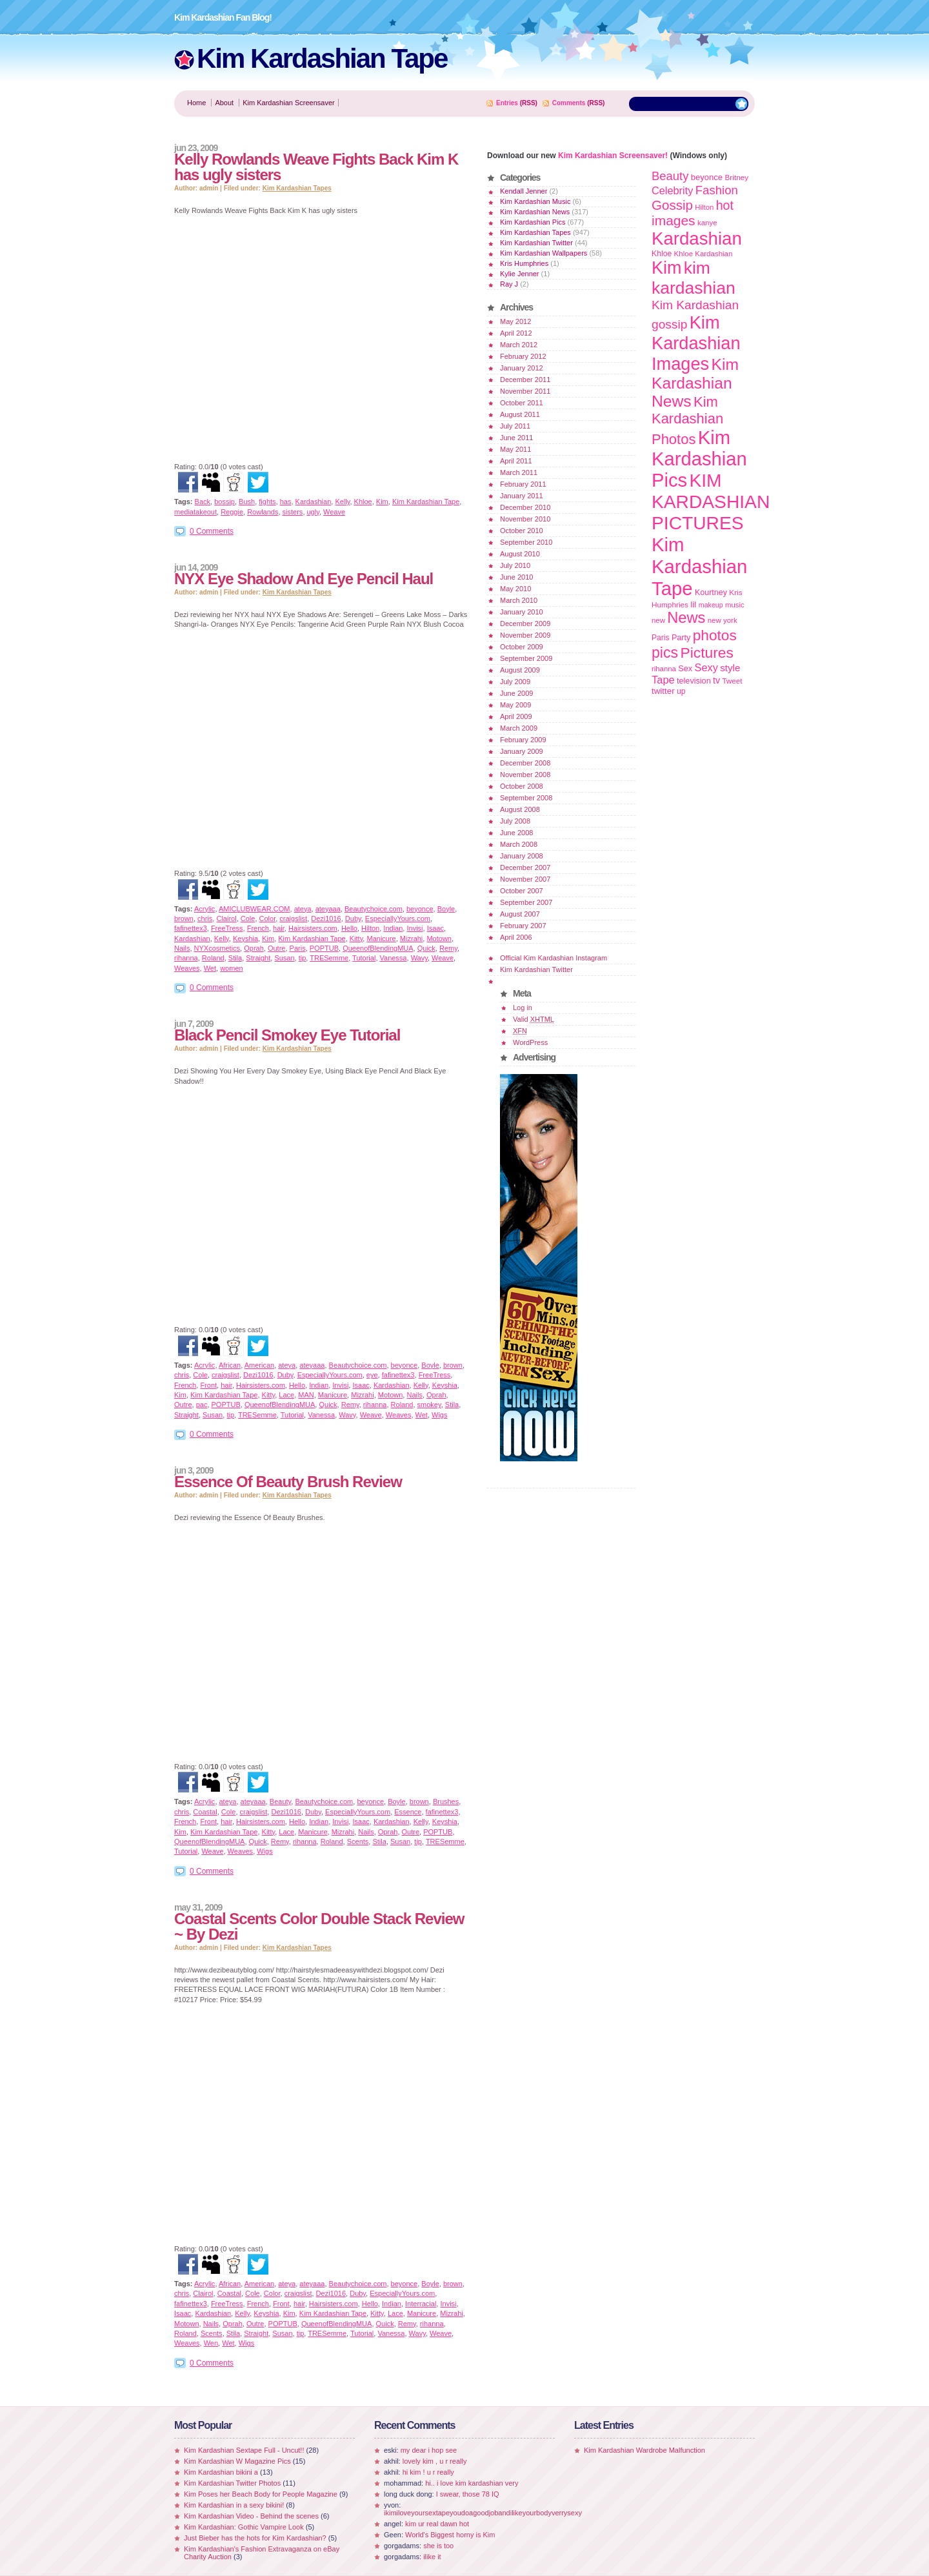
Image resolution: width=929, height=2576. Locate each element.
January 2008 (521, 856)
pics (665, 652)
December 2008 (525, 763)
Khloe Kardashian (703, 254)
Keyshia (245, 938)
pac (202, 1404)
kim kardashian (693, 278)
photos (715, 635)
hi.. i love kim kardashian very (471, 2483)
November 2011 (525, 391)
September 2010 (526, 542)
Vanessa (393, 958)
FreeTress (227, 928)
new (658, 620)
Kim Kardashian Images (696, 343)
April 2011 (516, 461)
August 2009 (520, 670)
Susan (284, 958)
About (224, 102)
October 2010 (521, 530)
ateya (303, 909)
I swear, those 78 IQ (467, 2494)
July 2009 (515, 681)
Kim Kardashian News (535, 212)
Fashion (716, 190)
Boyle (446, 909)
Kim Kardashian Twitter (536, 243)
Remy (448, 948)
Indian (393, 928)
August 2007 (520, 914)
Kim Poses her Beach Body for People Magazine (260, 2494)
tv (716, 680)
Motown (439, 938)
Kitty (356, 938)
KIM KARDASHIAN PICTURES (711, 501)
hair (279, 928)
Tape (663, 679)
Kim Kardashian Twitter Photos (232, 2483)
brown (184, 918)
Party (681, 637)
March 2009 (518, 728)
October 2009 (521, 647)
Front (208, 1385)
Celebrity (672, 190)
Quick (426, 948)
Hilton (370, 928)
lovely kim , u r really (435, 2461)
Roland (213, 958)
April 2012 (516, 333)
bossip (224, 501)
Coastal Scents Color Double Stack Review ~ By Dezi (319, 1926)
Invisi (414, 928)
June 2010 (516, 577)
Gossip (672, 205)
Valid (533, 1019)
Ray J (509, 284)
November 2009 (525, 635)
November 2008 (525, 774)
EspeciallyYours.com (397, 918)
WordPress (530, 1042)
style (730, 667)
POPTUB (324, 948)
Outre (277, 948)
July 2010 (515, 565)
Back (202, 501)
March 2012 (518, 345)
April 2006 (516, 937)
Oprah (254, 948)
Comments (569, 102)
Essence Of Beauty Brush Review (288, 1481)
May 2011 (515, 449)
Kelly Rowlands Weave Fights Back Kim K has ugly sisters (316, 166)
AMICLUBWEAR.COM (254, 909)
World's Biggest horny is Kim (450, 2535)
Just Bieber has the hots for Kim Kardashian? (255, 2538)
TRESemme (329, 958)
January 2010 (521, 612)
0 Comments (212, 531)
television (694, 680)
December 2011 (525, 379)
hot (725, 205)
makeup (711, 605)
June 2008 (516, 833)
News (686, 617)
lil (693, 604)
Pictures (706, 652)
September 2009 (526, 658)
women (231, 968)
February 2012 (523, 356)
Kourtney (711, 592)
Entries (507, 102)
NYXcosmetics (217, 948)
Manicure (380, 938)
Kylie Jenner (519, 274)
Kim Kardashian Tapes (297, 188)
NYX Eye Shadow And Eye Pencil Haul (303, 578)
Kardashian (313, 501)
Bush (247, 501)
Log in (522, 1007)
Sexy (706, 667)
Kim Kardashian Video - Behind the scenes (251, 2516)
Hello (349, 928)
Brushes (446, 1801)
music (734, 605)
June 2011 (516, 437)
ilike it (432, 2557)
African (230, 1365)
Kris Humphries (524, 263)
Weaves (187, 968)
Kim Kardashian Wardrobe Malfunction (644, 2450)
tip (302, 958)
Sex (685, 668)
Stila (235, 958)
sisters (293, 512)
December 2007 (525, 867)
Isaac (435, 928)
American (259, 1365)
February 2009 (523, 740)
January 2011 (521, 496)
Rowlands (262, 512)
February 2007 (523, 925)
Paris (298, 948)
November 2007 (525, 879)
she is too (438, 2546)
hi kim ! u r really (428, 2472)
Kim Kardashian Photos (687, 420)
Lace (286, 1395)
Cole (248, 918)
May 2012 (515, 321)
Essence (407, 1812)
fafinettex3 (190, 928)
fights (267, 501)
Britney (736, 177)
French (258, 928)
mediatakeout (195, 512)
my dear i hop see (429, 2450)
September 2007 (526, 902)
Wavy (419, 958)
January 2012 (521, 368)
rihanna (186, 958)
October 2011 (521, 403)
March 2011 (518, 472)
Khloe (363, 501)
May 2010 (515, 589)
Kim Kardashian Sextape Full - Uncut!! (244, 2450)
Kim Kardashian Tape (322, 58)
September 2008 (526, 798)
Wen (211, 2343)
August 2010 (520, 554)
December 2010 (525, 507)
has (286, 501)
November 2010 (525, 519)
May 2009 (515, 705)
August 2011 (520, 414)
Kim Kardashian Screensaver (288, 102)
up (681, 691)
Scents (358, 1841)
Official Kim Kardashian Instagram (553, 958)
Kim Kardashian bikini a (221, 2472)
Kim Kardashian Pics (533, 222)
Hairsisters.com (312, 928)
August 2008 (520, 809)
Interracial (420, 2303)
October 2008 (521, 786)
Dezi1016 (326, 918)
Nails (182, 948)
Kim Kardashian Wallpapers (543, 253)
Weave (334, 512)
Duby (353, 918)
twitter (663, 691)
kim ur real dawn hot (437, 2524)
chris (204, 918)
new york (722, 620)
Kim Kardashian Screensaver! (613, 155)
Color (267, 918)
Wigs (439, 1415)
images (673, 220)
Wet (210, 968)
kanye (707, 223)
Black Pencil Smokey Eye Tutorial (287, 1035)
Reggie (232, 512)
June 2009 (516, 693)
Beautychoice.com (374, 909)
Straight (258, 958)
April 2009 (516, 716)
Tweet (732, 680)
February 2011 (523, 484)
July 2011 (515, 426)
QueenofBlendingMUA (378, 948)
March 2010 (518, 600)
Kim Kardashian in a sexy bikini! (234, 2505)
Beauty (280, 1801)
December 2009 (525, 623)
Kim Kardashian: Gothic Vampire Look (244, 2527)
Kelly (342, 501)
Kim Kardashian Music (535, 201)
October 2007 (521, 891)
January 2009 (521, 751)
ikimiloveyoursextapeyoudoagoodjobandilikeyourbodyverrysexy (483, 2513)
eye (372, 1375)
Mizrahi (411, 938)
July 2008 (515, 821)
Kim (382, 501)
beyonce (420, 909)
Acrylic (204, 909)
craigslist (293, 918)
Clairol (226, 918)
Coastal (205, 1812)
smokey (429, 1404)
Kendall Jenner (523, 191)
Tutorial (363, 958)
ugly (313, 512)
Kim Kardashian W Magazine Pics (237, 2461)
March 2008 (518, 844)
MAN (306, 1395)
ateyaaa (328, 909)
